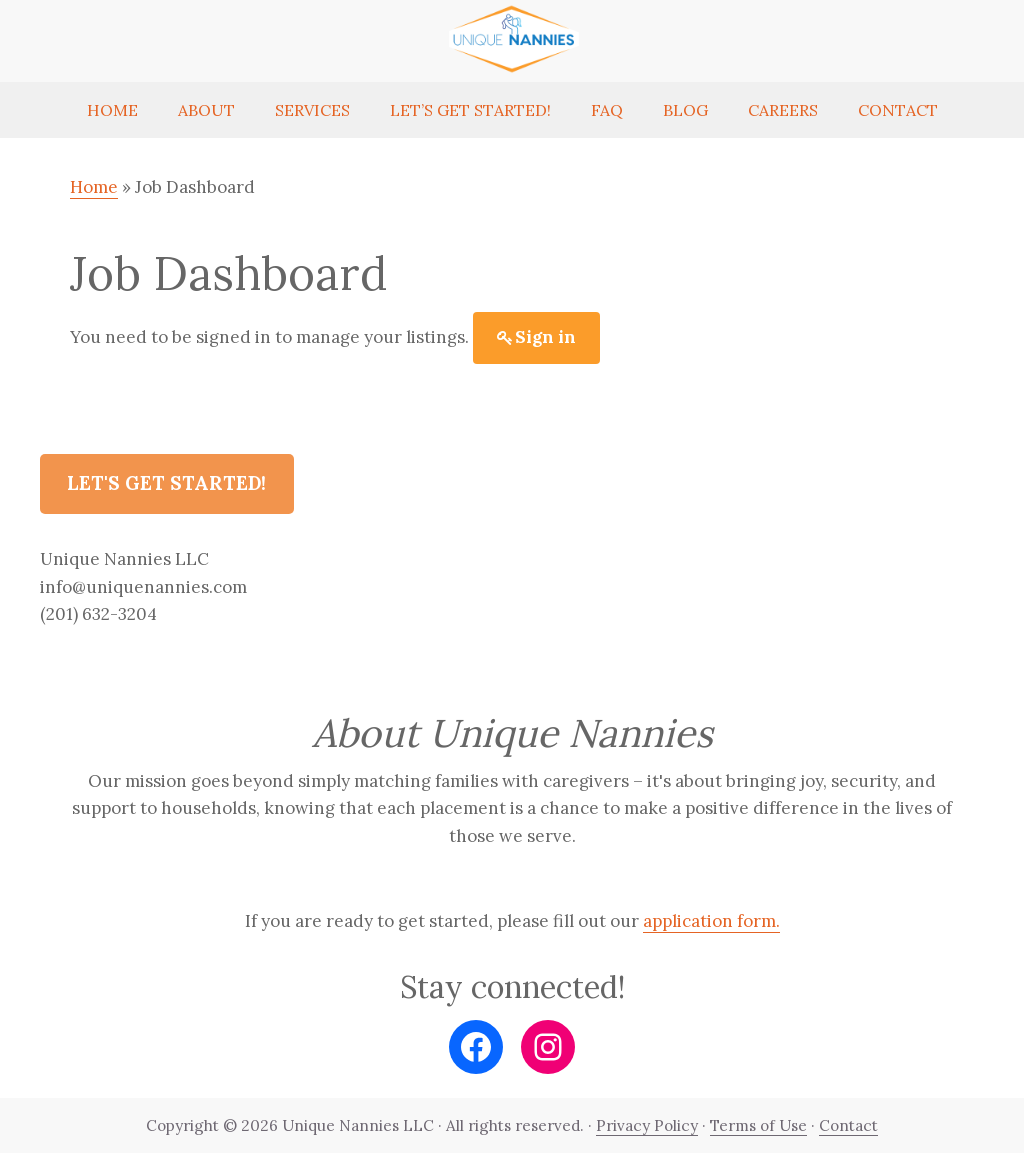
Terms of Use (758, 1125)
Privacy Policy (647, 1125)
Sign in (545, 337)
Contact (848, 1125)
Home (94, 187)
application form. (711, 921)
